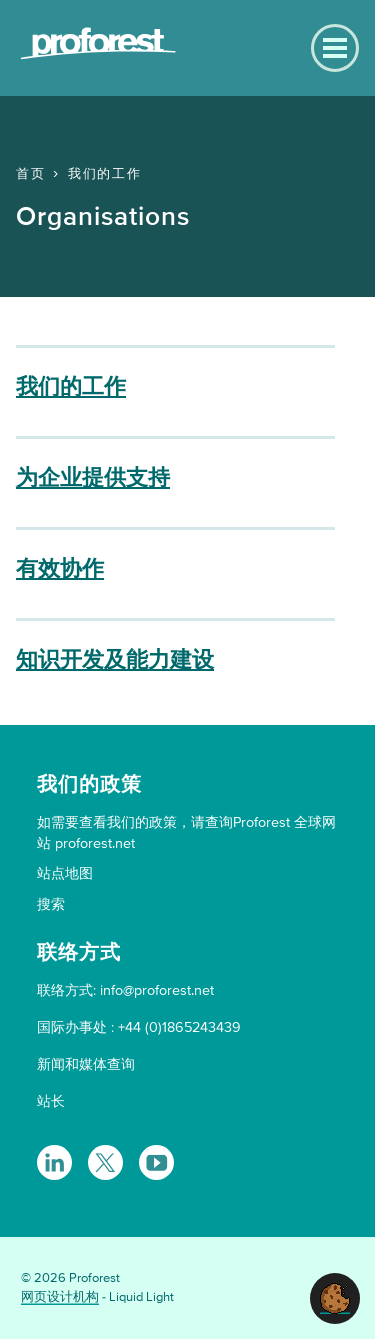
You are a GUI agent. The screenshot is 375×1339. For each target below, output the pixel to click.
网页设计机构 (60, 1297)
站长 (51, 1101)
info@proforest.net (157, 990)
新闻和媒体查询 (86, 1064)
